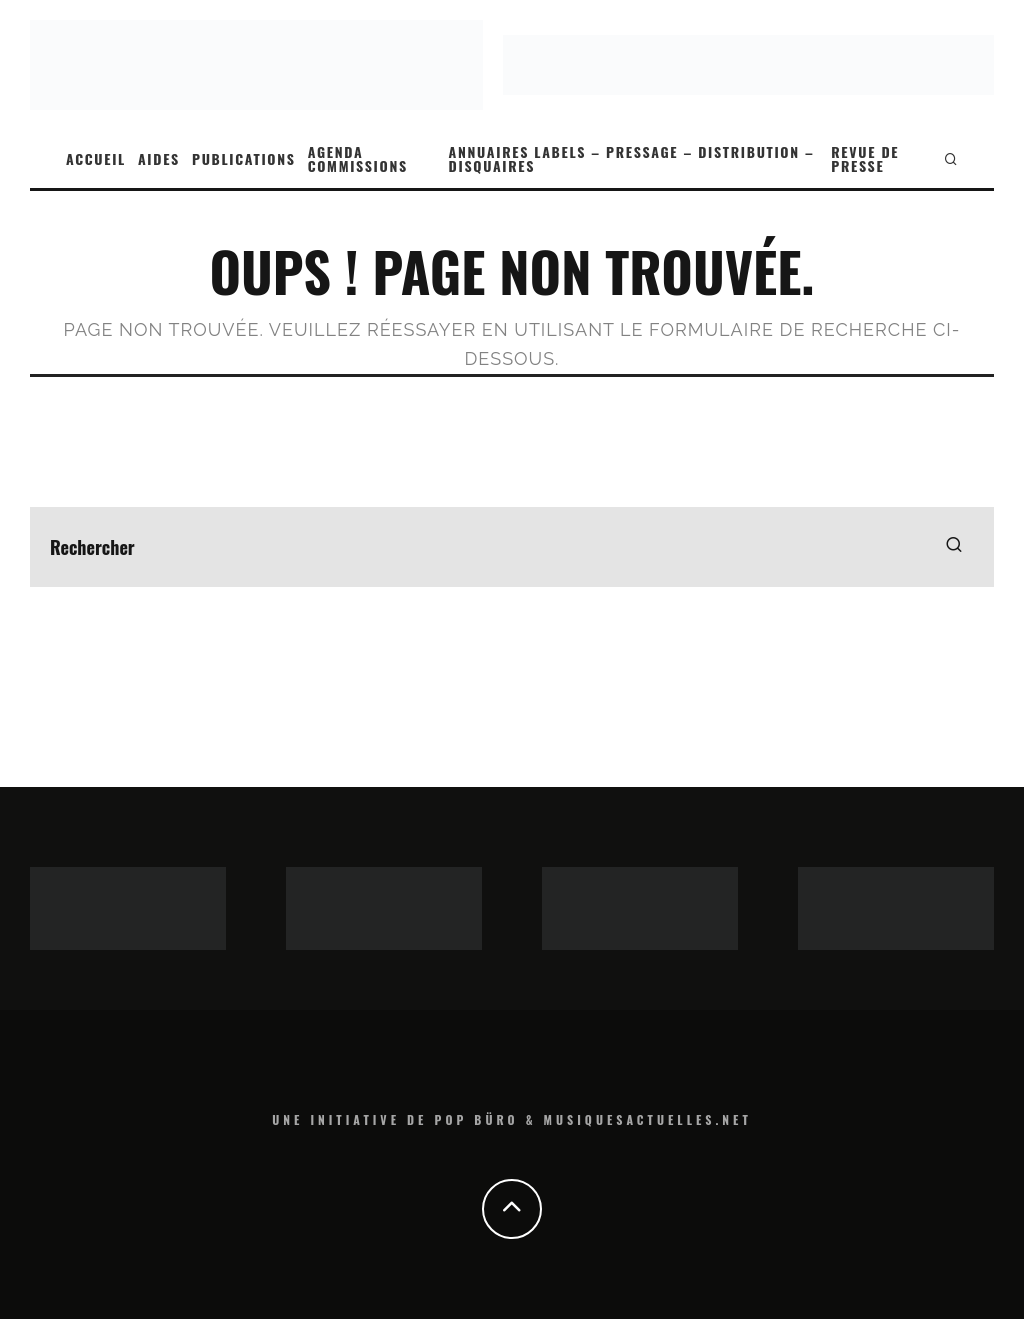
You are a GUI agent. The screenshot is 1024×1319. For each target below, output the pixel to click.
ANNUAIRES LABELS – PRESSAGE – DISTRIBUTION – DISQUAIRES (632, 158)
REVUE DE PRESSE (865, 158)
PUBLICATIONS (244, 158)
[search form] (512, 547)
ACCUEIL (96, 158)
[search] (954, 547)
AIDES (159, 158)
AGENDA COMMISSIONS (358, 158)
